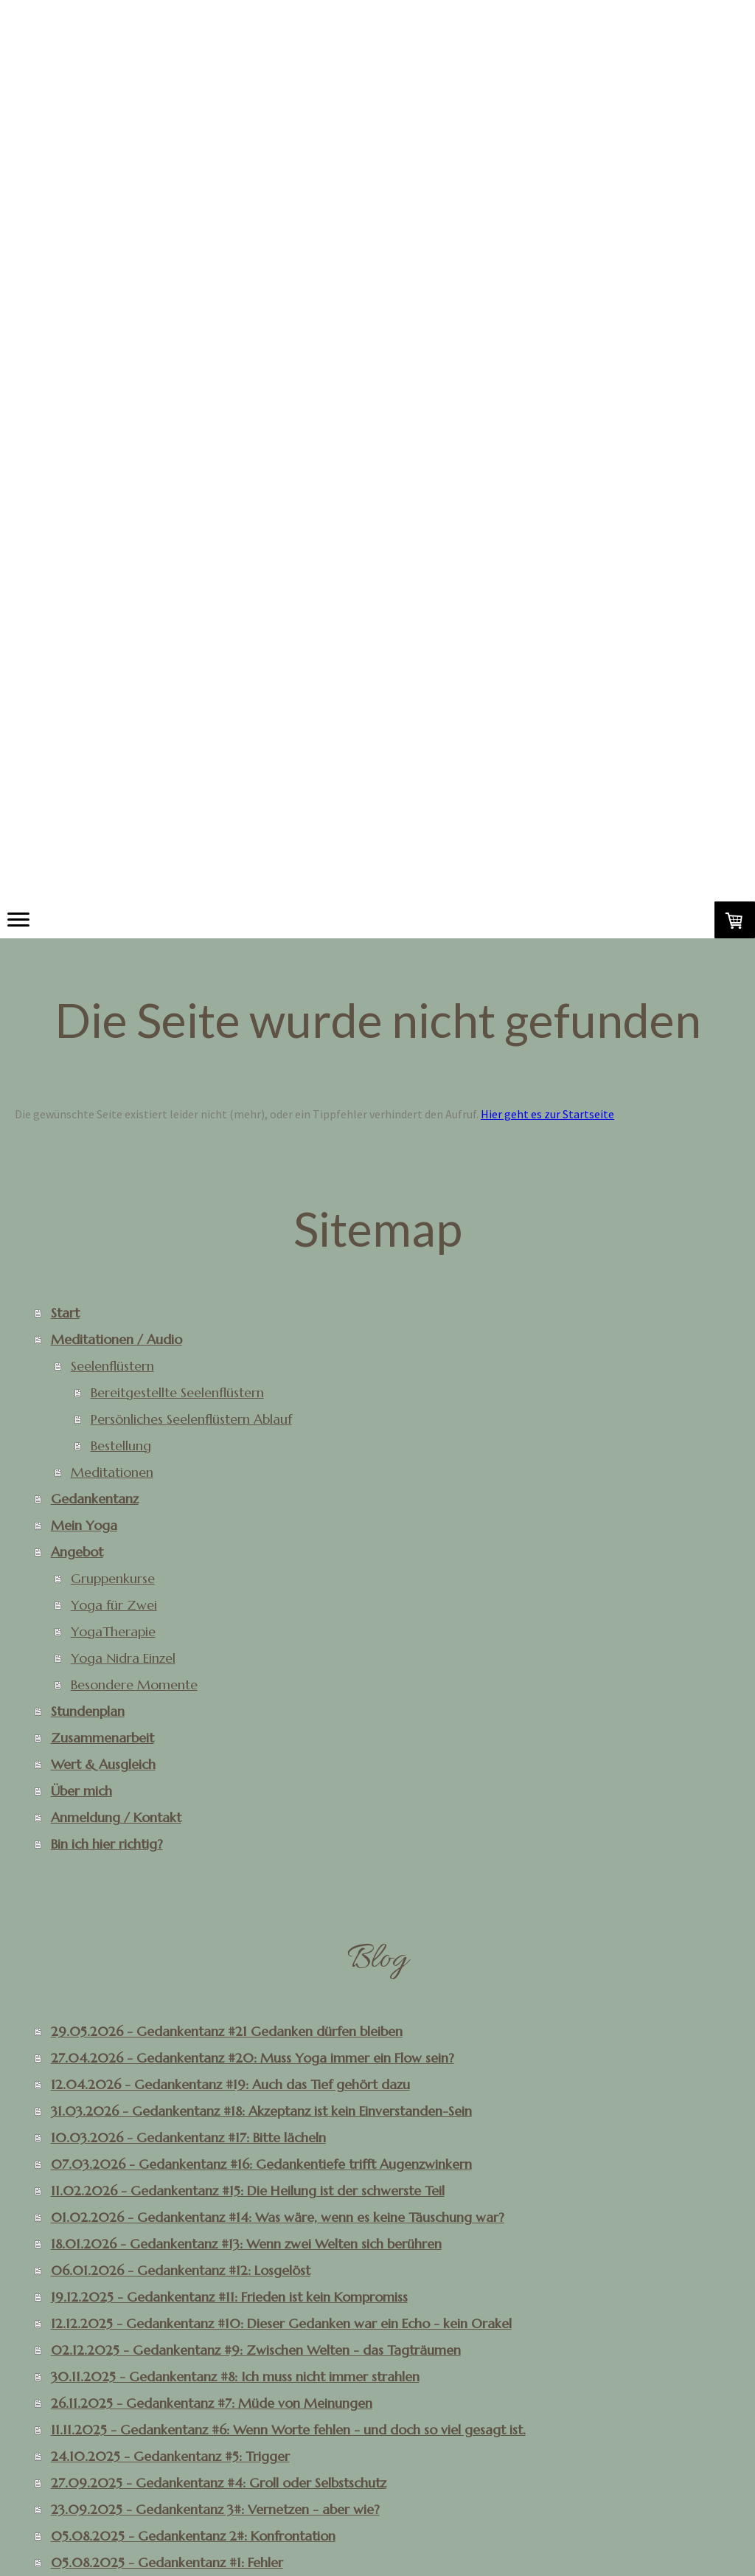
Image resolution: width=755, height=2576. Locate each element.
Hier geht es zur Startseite (547, 1114)
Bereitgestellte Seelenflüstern (177, 1392)
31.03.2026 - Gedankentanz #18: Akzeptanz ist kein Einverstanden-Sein (261, 2110)
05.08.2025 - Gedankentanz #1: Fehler (167, 2562)
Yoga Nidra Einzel (123, 1657)
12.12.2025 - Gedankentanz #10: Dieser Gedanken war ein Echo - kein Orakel (281, 2323)
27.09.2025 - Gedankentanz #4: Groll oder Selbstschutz (218, 2482)
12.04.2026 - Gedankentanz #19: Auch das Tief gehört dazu (230, 2084)
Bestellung (121, 1445)
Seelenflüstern (112, 1365)
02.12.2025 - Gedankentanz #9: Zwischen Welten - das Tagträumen (256, 2349)
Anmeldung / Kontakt (116, 1817)
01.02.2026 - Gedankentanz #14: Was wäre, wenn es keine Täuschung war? (277, 2217)
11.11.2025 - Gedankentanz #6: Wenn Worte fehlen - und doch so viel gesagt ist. (288, 2429)
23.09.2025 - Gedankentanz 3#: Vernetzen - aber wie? (215, 2509)
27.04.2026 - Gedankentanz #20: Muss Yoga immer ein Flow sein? (252, 2057)
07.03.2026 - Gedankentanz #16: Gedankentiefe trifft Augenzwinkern (261, 2164)
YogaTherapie (113, 1631)
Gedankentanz (95, 1498)
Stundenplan (88, 1711)
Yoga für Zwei (114, 1604)
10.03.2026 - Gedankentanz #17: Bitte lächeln (188, 2137)
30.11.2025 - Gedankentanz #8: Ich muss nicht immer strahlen (235, 2376)
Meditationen (112, 1472)
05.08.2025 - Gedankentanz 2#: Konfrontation (193, 2535)
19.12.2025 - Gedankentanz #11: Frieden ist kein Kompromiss (229, 2296)
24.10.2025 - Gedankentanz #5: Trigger (170, 2456)
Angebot (77, 1551)
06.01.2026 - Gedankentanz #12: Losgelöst (180, 2270)
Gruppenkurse (113, 1578)
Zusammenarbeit (102, 1737)
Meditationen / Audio (116, 1339)
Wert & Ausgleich (103, 1764)
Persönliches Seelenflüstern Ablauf (191, 1418)
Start (65, 1312)
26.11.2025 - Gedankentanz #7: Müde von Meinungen (211, 2403)
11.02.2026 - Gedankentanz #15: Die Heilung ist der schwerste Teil (248, 2190)
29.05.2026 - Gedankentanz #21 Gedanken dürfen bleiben (227, 2031)
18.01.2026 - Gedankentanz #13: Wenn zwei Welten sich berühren (246, 2243)
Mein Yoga (84, 1525)
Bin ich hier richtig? (107, 1843)
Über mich (81, 1790)
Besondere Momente (134, 1684)
